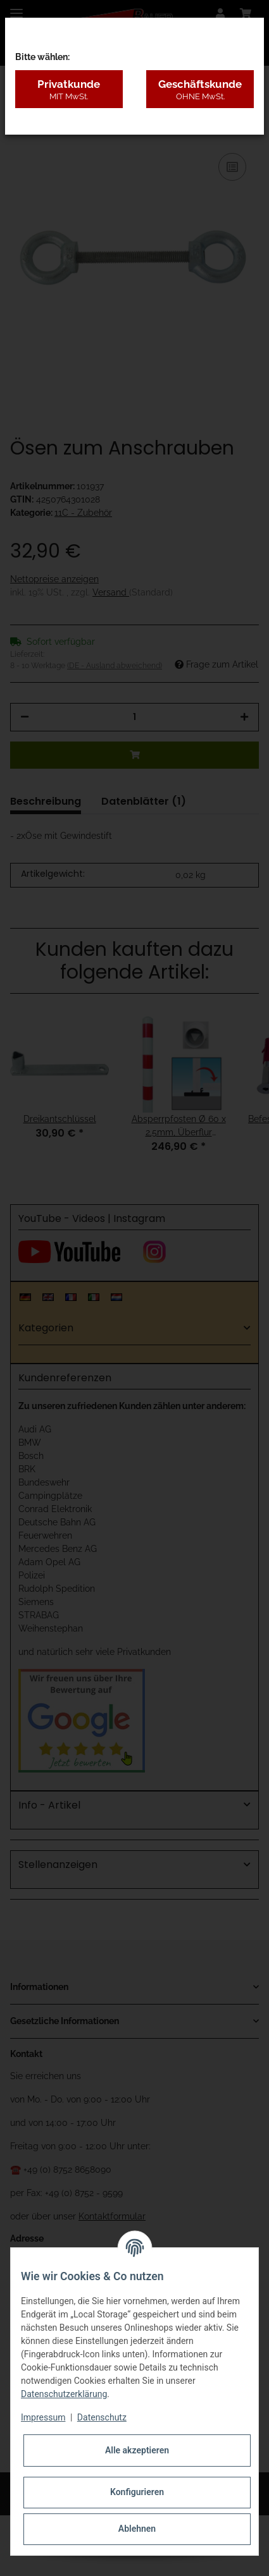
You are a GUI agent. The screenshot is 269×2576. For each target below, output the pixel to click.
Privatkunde (69, 90)
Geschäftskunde (200, 90)
